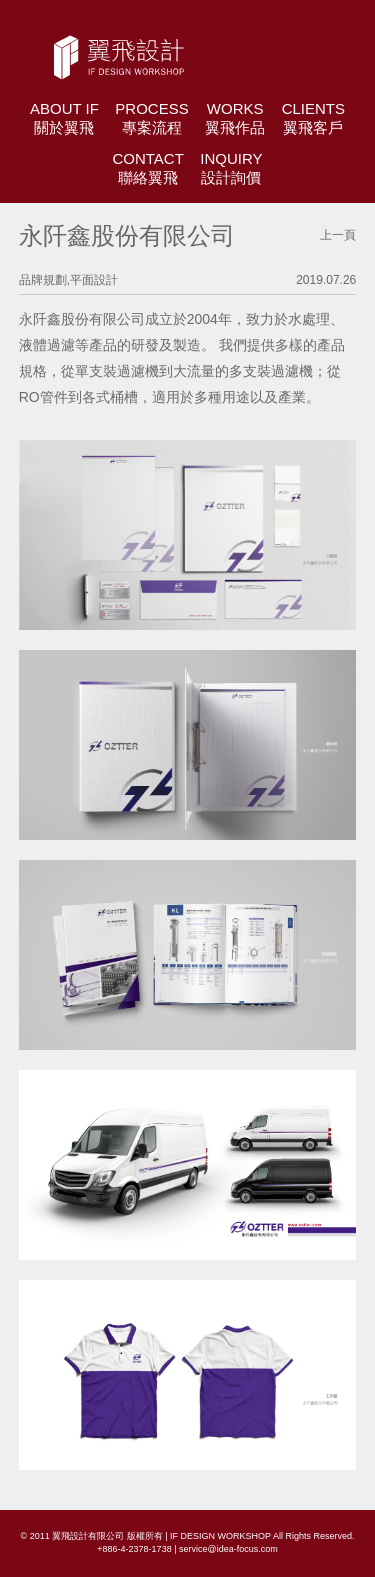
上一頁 (338, 235)
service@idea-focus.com (228, 1549)
